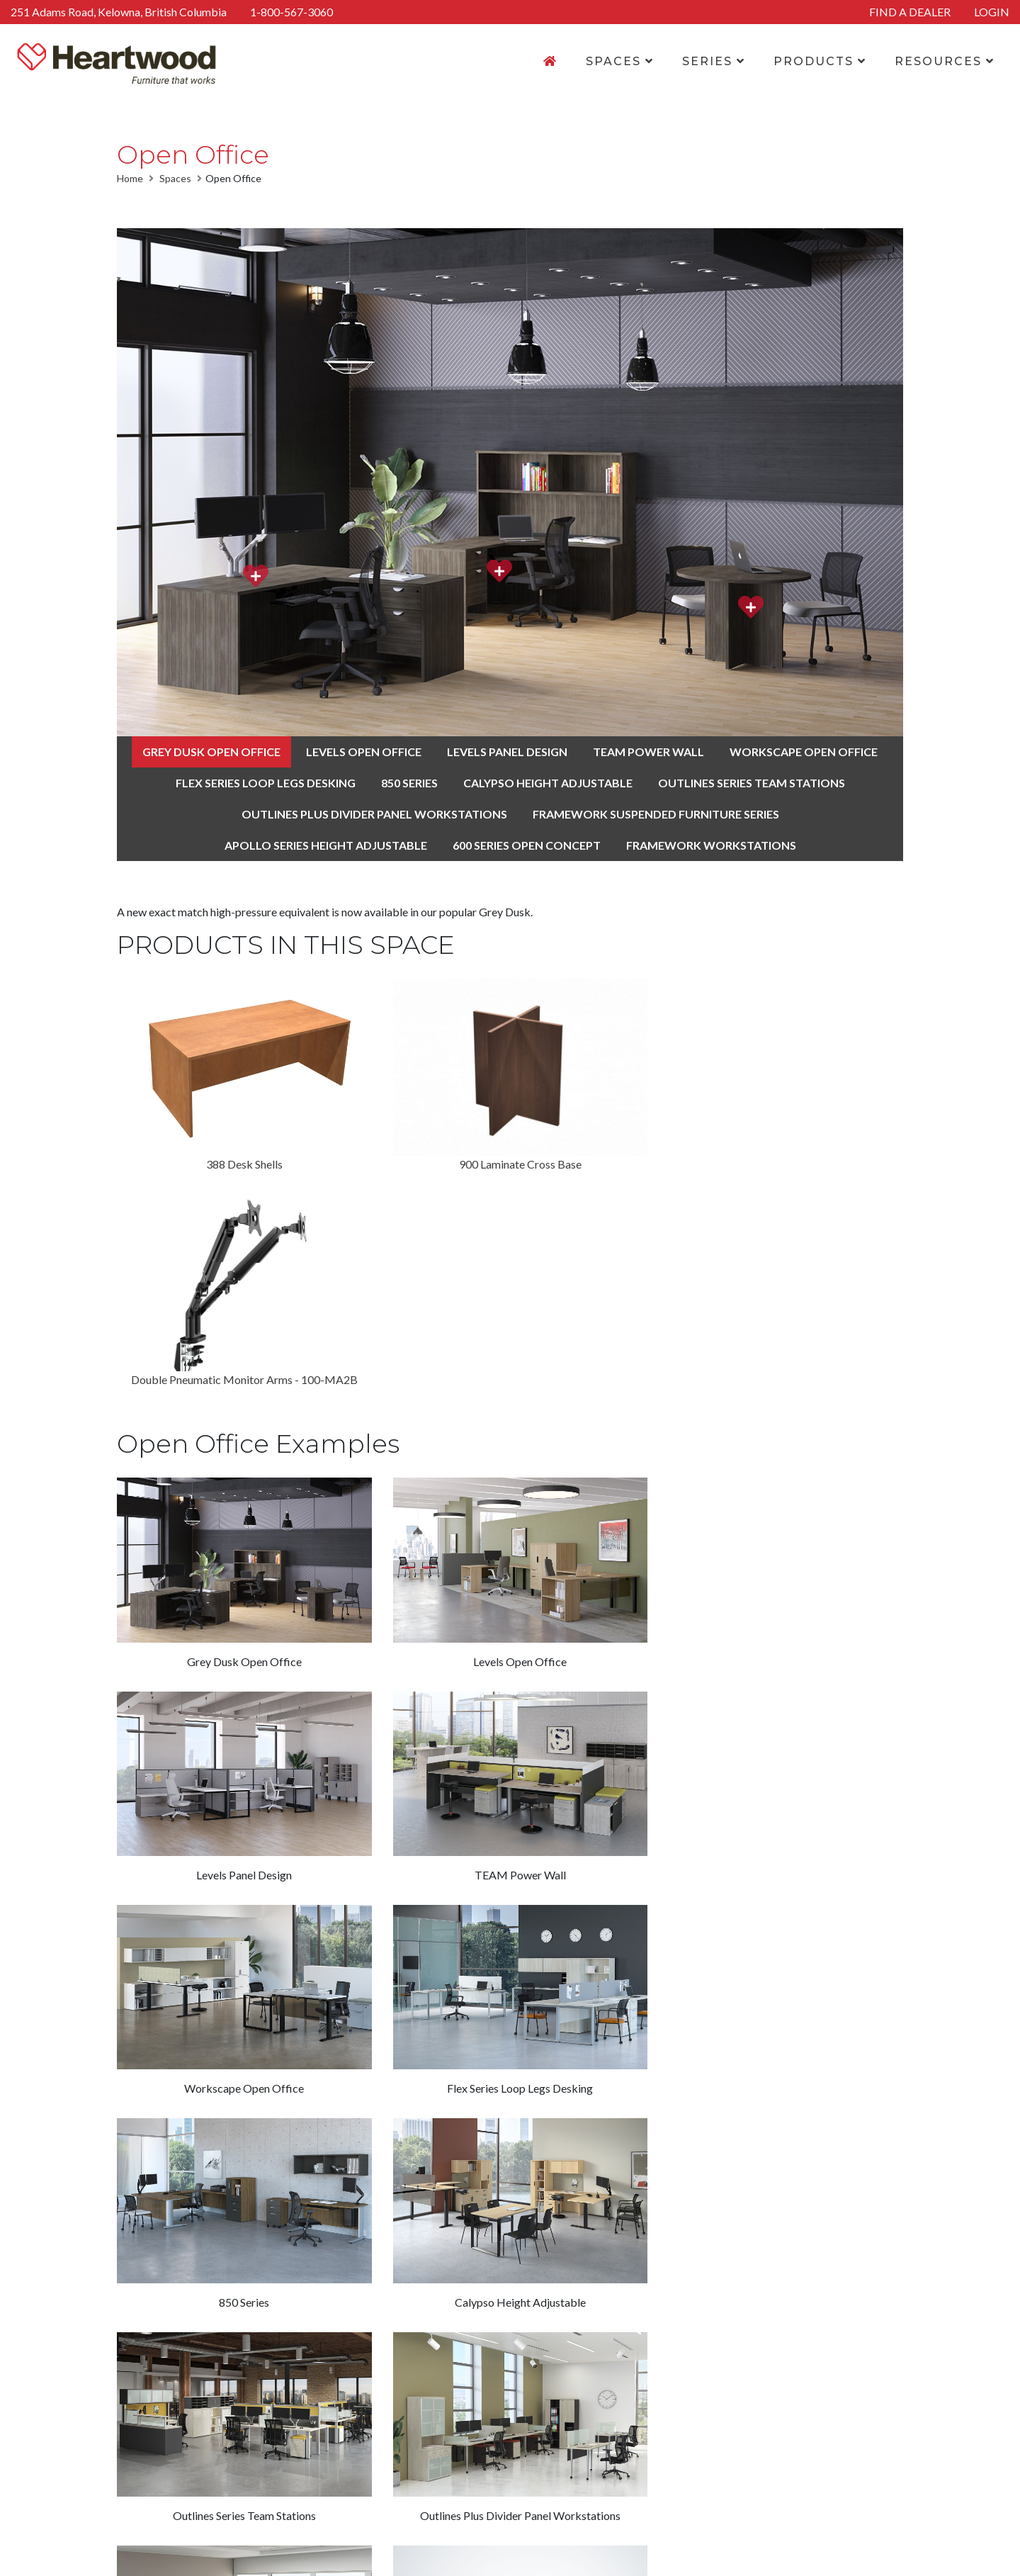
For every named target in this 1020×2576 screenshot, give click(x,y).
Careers (627, 2435)
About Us (631, 2401)
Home (130, 178)
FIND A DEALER (910, 11)
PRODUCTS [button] (820, 61)
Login (621, 2469)
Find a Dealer (640, 2452)
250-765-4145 (798, 2452)
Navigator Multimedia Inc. (777, 2556)
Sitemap (490, 2556)
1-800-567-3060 (291, 11)
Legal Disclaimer (422, 2556)
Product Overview (491, 2418)
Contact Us (635, 2418)
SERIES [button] (713, 61)
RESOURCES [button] (944, 61)
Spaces (175, 178)
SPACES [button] (620, 61)
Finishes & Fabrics (491, 2435)
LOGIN (991, 11)
